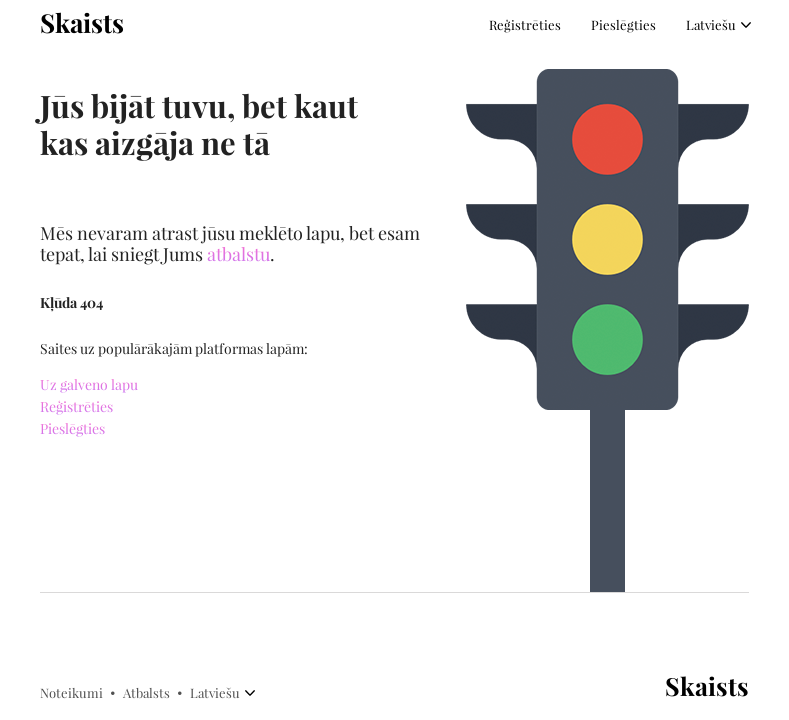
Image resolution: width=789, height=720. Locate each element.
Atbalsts (146, 693)
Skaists (82, 23)
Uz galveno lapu (89, 385)
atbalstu (238, 255)
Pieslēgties (623, 25)
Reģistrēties (525, 25)
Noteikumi (71, 693)
